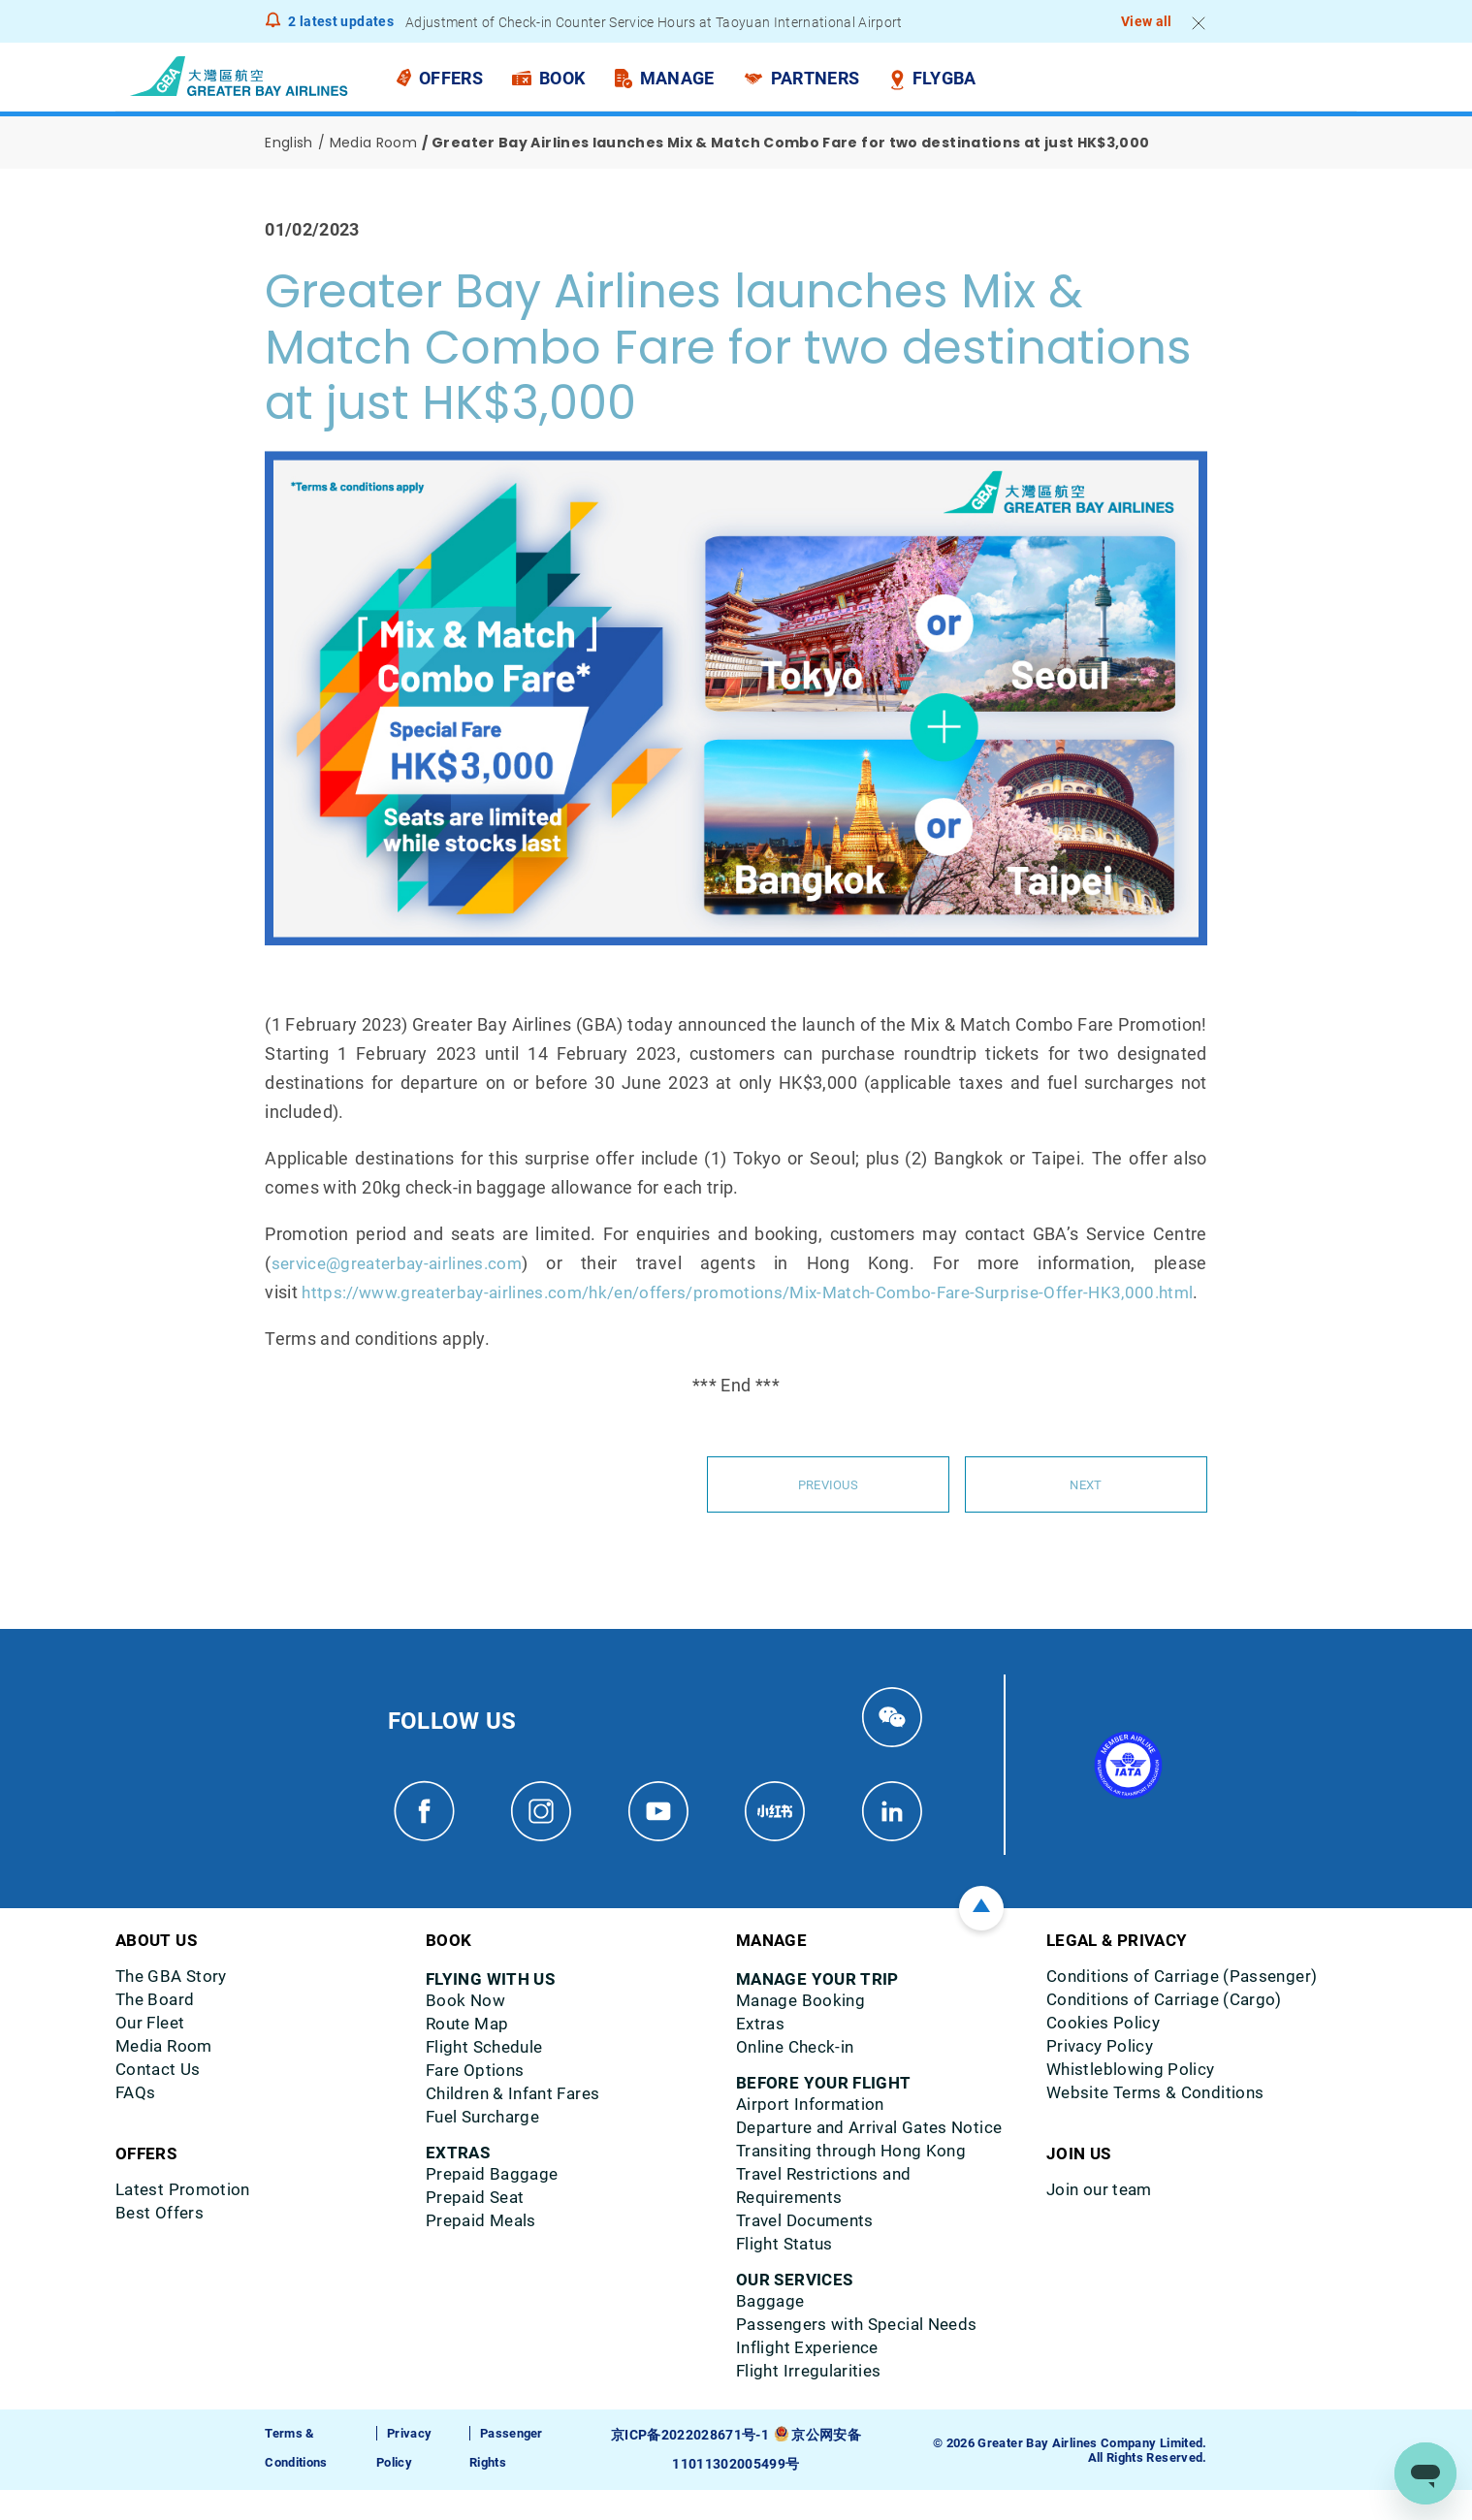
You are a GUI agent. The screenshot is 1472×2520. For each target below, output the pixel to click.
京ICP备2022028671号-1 (692, 2465)
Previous (828, 1513)
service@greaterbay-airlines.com (404, 1263)
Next (1086, 1513)
